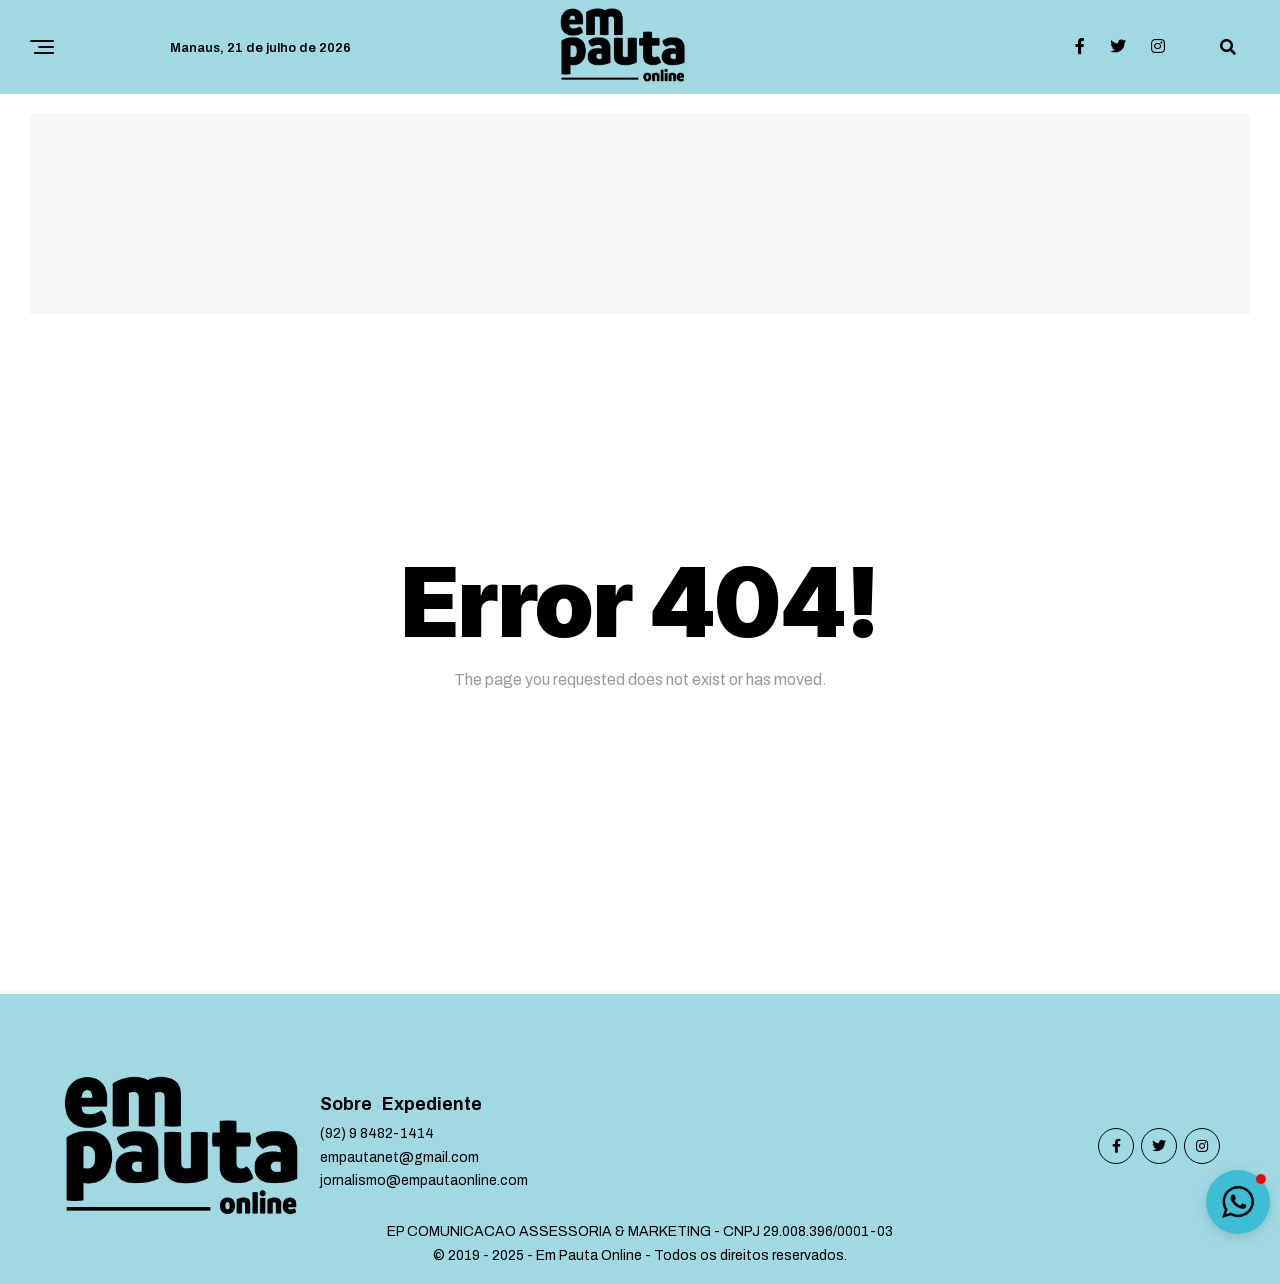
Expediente (432, 1104)
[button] (1238, 1202)
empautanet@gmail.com (399, 1157)
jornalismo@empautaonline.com (424, 1180)
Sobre (346, 1104)
